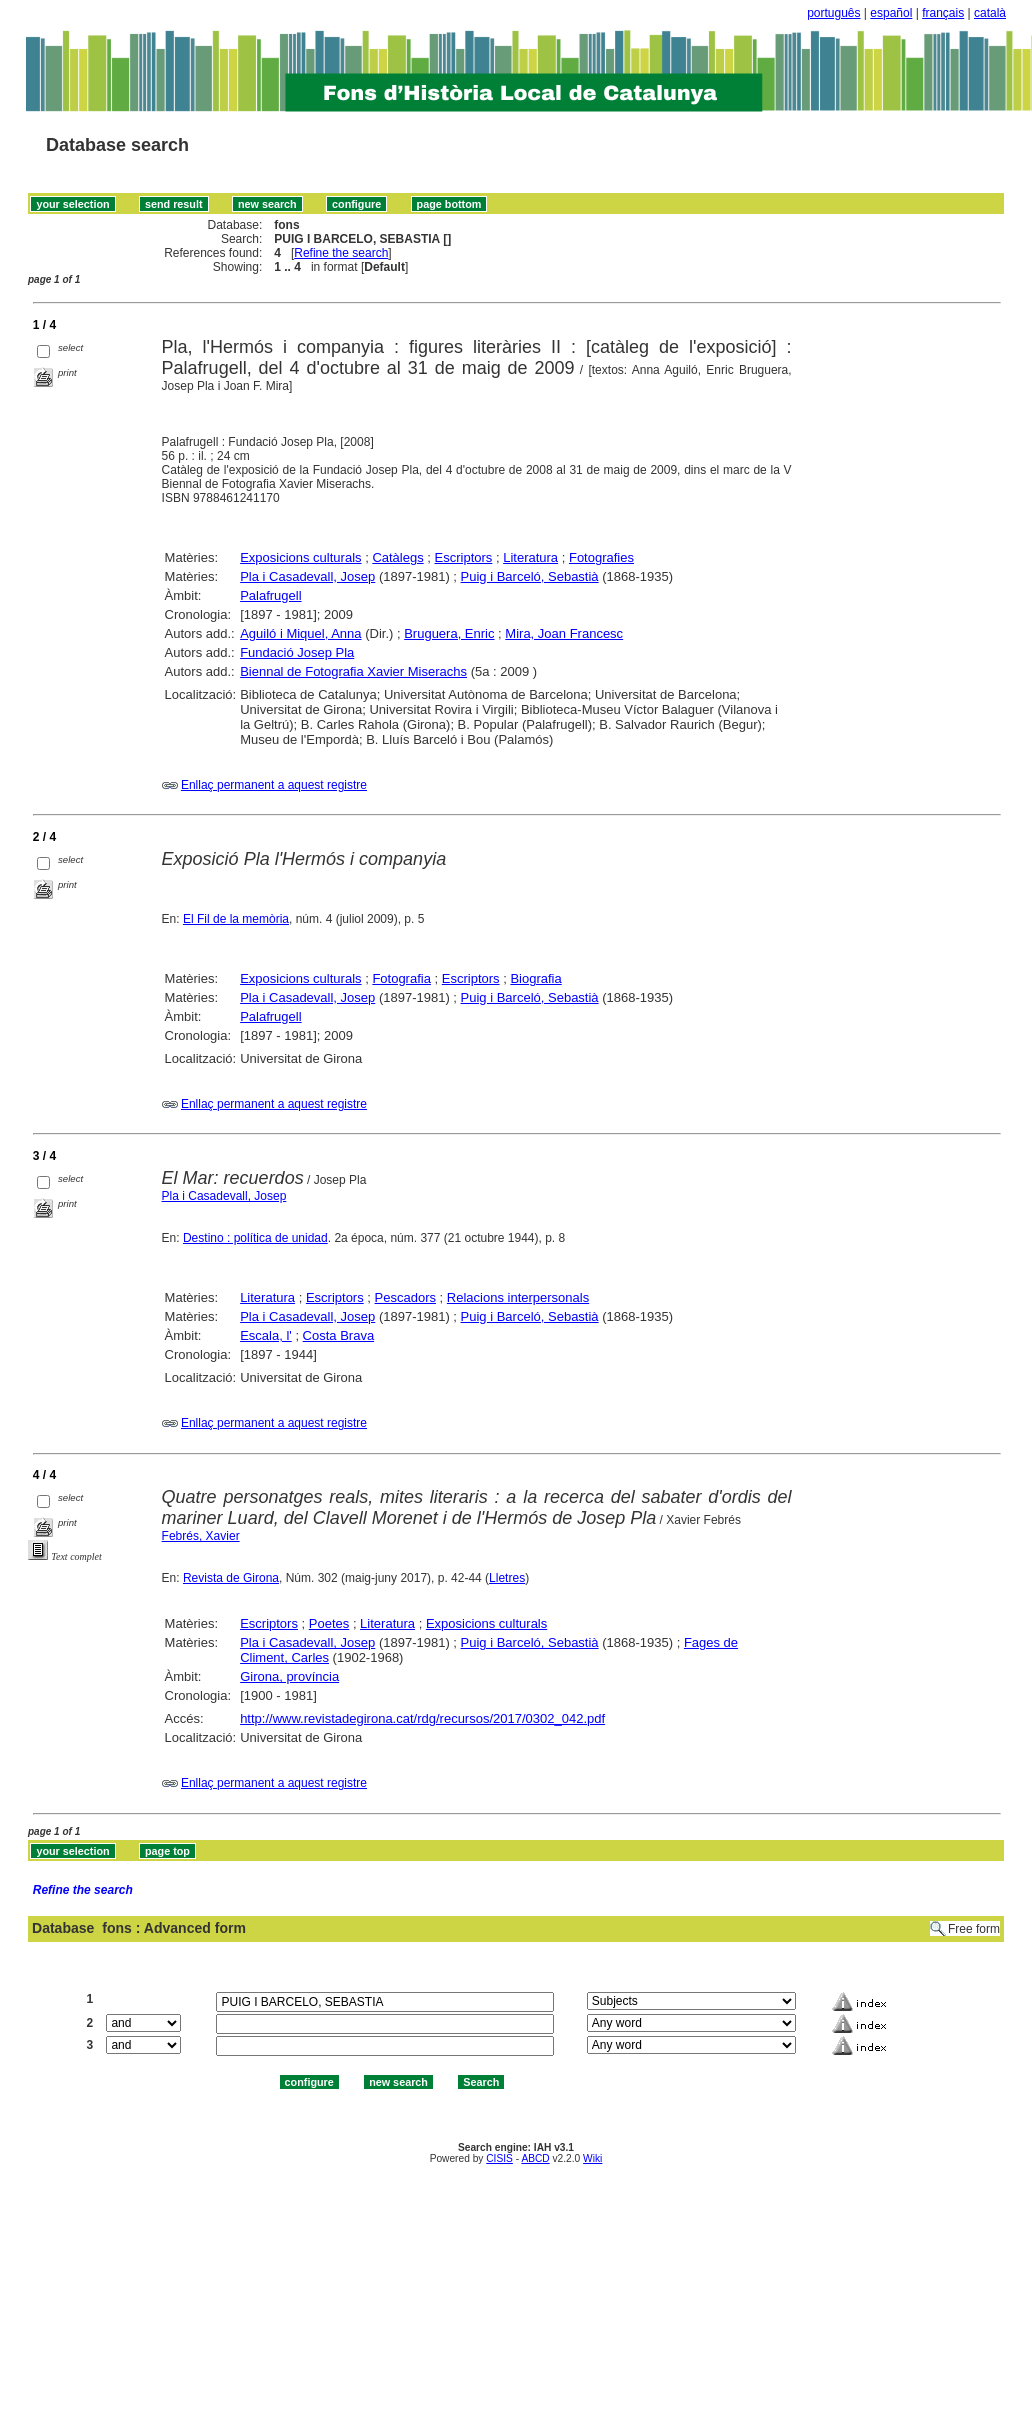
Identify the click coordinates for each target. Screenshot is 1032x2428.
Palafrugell (270, 595)
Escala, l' (266, 1335)
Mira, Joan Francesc (564, 633)
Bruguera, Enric (449, 633)
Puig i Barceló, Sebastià (530, 576)
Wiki (592, 2158)
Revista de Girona (231, 1578)
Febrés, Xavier (201, 1536)
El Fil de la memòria (236, 919)
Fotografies (601, 557)
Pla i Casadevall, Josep (307, 576)
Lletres (507, 1578)
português (833, 13)
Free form (974, 1929)
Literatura (530, 557)
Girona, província (289, 1676)
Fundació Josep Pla (297, 652)
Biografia (535, 978)
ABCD (535, 2158)
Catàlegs (397, 557)
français (943, 13)
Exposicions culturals (300, 557)
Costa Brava (339, 1335)
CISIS (499, 2158)
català (990, 13)
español (891, 13)
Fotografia (401, 978)
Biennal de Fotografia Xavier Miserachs (353, 671)
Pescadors (405, 1297)
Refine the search (341, 253)
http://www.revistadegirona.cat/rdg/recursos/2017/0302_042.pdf (422, 1718)
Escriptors (464, 557)
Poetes (329, 1623)
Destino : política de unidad (255, 1238)
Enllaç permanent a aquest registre (274, 785)
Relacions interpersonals (518, 1297)
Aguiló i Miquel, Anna (300, 633)
